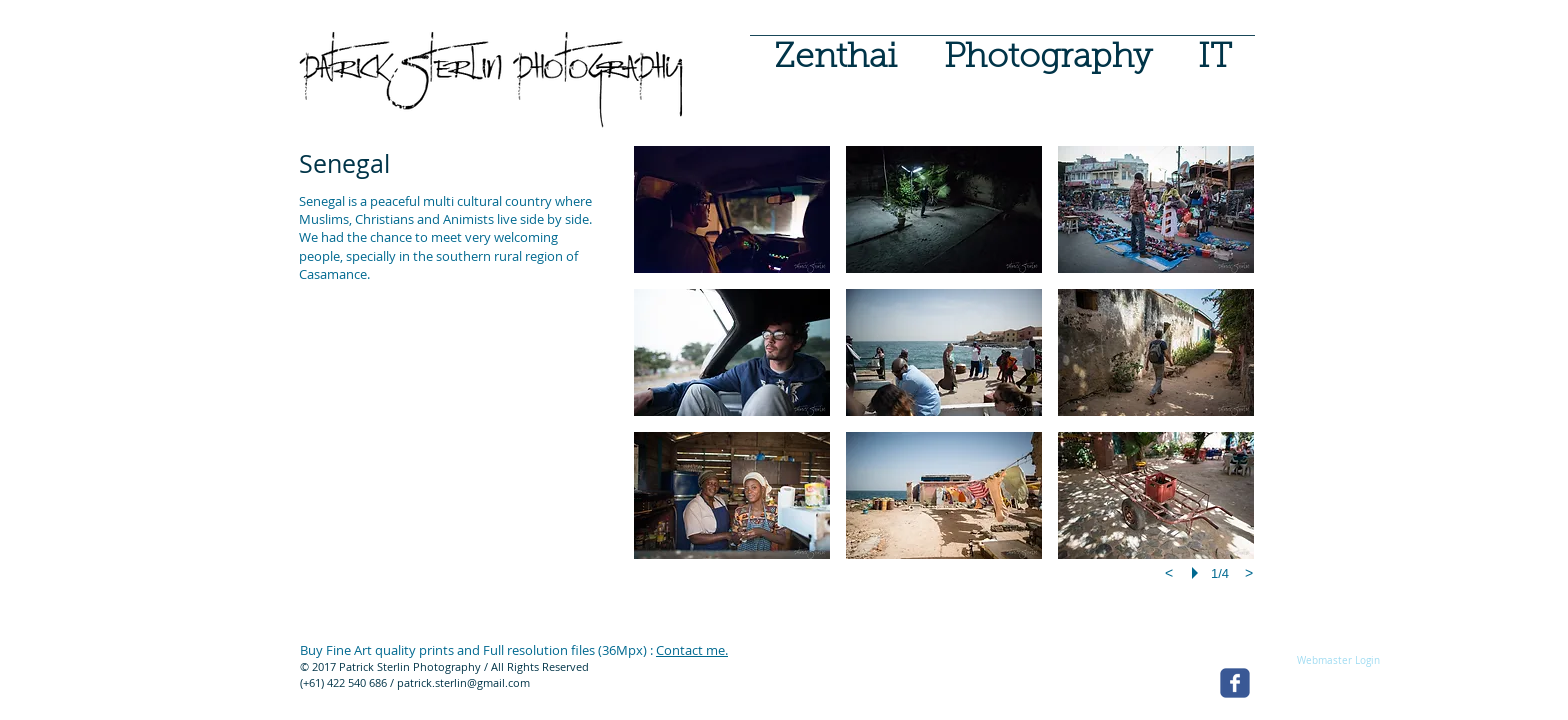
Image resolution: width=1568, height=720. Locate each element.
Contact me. (692, 650)
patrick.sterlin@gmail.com (463, 682)
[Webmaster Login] (1338, 661)
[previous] (1169, 573)
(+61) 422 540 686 (343, 682)
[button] (1047, 50)
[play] (1198, 573)
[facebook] (1235, 683)
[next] (1249, 573)
